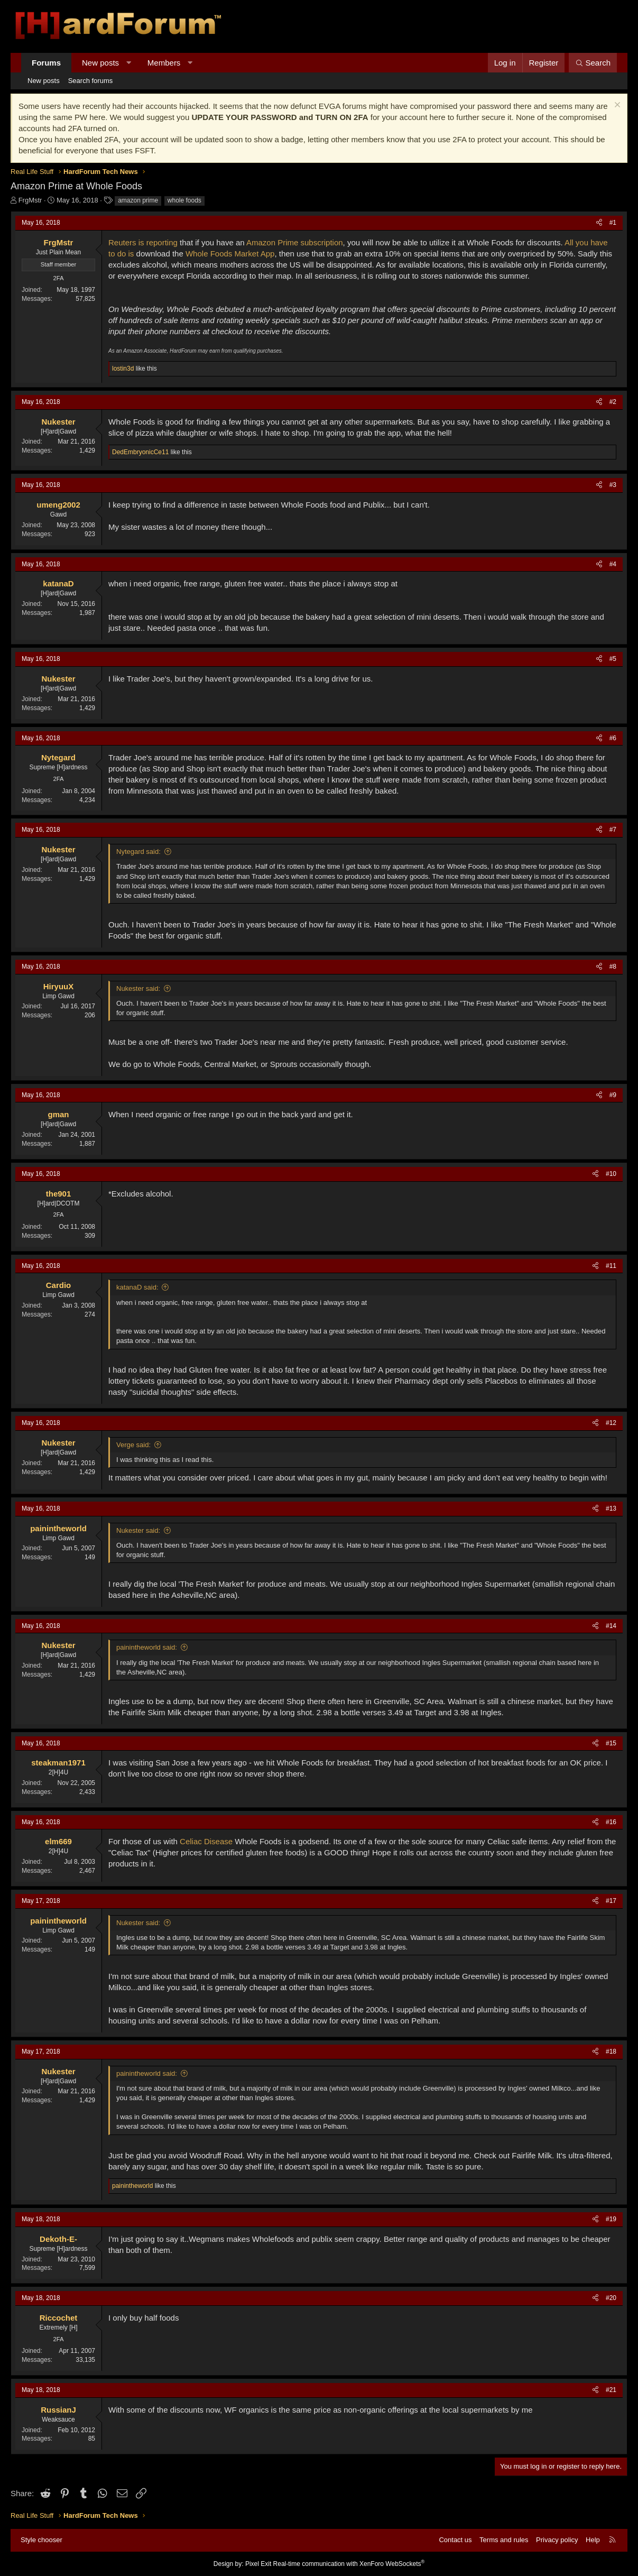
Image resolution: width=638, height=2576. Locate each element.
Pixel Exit (258, 2564)
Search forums (90, 81)
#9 (612, 1095)
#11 (611, 1265)
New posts (100, 62)
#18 (611, 2051)
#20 (611, 2298)
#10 (611, 1173)
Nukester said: (138, 988)
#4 (612, 564)
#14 (611, 1626)
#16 (611, 1822)
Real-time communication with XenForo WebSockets (349, 2564)
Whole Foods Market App (230, 253)
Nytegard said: (138, 851)
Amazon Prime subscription (294, 242)
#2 (612, 402)
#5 (612, 659)
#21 (611, 2390)
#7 (612, 829)
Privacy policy (557, 2540)
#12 (611, 1423)
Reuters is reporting (143, 242)
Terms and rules (503, 2540)
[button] (129, 62)
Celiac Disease (206, 1841)
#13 (611, 1508)
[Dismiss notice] (616, 106)
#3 (612, 485)
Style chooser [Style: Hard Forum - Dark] (41, 2540)
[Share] (599, 223)
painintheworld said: (146, 1647)
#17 (611, 1901)
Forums (46, 62)
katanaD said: (137, 1287)
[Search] (593, 62)
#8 (612, 966)
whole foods (184, 200)
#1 (612, 222)
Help (593, 2540)
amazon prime (138, 200)
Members (164, 62)
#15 (611, 1743)
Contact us (455, 2540)
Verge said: (133, 1445)
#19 (611, 2219)
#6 (612, 738)
